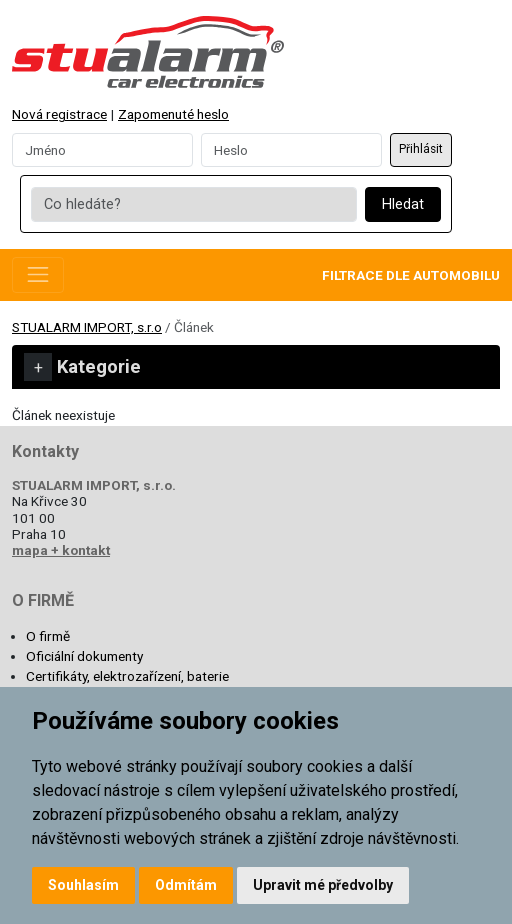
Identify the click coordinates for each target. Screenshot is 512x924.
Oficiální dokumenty (84, 656)
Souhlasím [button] (83, 885)
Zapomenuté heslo (173, 114)
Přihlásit (421, 149)
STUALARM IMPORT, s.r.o (87, 327)
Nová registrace (59, 114)
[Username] (102, 150)
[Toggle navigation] (38, 275)
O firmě (48, 636)
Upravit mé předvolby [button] (323, 885)
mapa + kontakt (61, 550)
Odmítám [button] (186, 885)
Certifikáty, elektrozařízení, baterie (127, 676)
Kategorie (82, 367)
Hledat (403, 204)
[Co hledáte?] (193, 205)
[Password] (291, 150)
